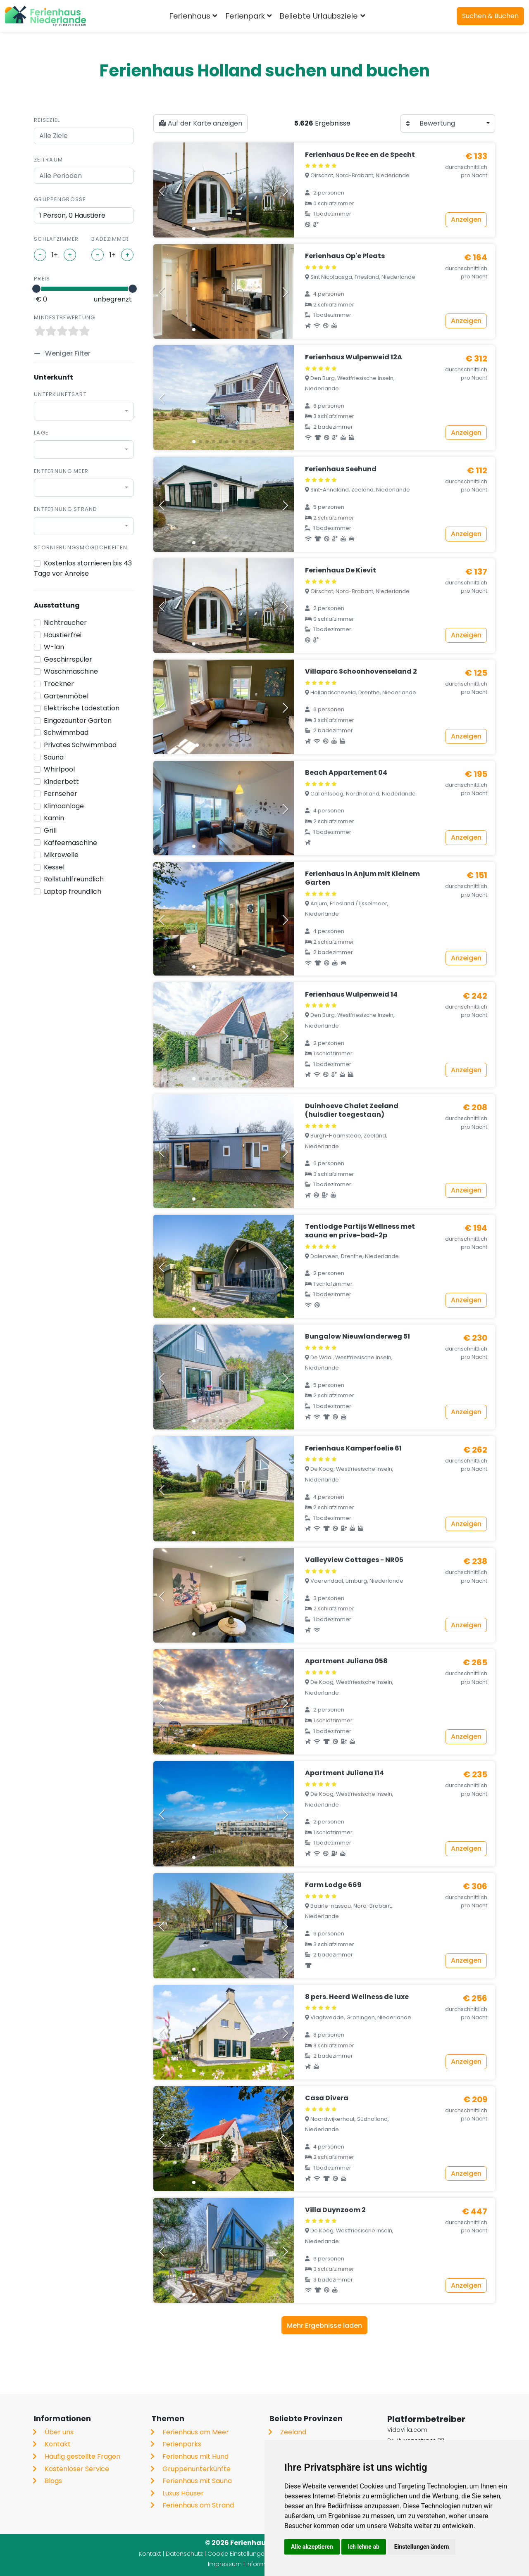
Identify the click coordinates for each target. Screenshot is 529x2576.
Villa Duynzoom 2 (335, 2210)
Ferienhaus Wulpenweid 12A (353, 357)
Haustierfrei (62, 635)
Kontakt (58, 2444)
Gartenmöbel (66, 696)
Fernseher (60, 793)
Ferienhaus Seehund (340, 469)
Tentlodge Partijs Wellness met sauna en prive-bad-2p (360, 1231)
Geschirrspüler (68, 659)
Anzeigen (466, 219)
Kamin (54, 818)
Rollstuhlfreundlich (74, 879)
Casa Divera (326, 2098)
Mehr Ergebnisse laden (324, 2325)
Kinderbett (61, 781)
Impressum (225, 2564)
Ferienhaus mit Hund (195, 2456)
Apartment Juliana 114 (344, 1773)
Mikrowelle (61, 854)
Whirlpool (59, 769)
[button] (193, 228)
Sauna (54, 757)
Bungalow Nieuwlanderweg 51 (357, 1336)
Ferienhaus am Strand (198, 2505)
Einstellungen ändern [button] (421, 2546)
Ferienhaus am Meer (195, 2432)
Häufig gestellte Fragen (82, 2456)
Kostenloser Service (77, 2469)
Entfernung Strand (66, 509)
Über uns (59, 2432)
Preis (42, 278)
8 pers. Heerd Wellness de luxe (357, 1996)
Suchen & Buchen (490, 16)
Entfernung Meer (61, 471)
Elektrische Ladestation (81, 708)
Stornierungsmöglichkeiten (80, 547)
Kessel (54, 867)
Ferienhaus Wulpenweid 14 (351, 994)
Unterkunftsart (60, 394)
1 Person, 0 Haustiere (72, 215)
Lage (41, 432)
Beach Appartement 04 (346, 772)
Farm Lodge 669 (333, 1885)
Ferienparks (181, 2444)
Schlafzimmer (56, 238)
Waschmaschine (71, 671)
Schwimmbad (66, 732)
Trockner (59, 684)
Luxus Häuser (183, 2493)
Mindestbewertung (64, 317)
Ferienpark (245, 16)
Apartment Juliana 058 (346, 1661)
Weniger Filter (67, 353)
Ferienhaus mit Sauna (197, 2481)
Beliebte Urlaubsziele (319, 16)
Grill (50, 830)
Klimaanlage (64, 806)
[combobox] (83, 411)
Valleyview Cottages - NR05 (354, 1560)
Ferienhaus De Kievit (340, 570)
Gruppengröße (60, 199)
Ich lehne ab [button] (363, 2546)
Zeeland (293, 2432)
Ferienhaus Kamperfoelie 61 (353, 1448)
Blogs (53, 2481)
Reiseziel (47, 119)
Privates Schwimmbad (80, 745)
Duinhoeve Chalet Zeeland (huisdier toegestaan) (351, 1110)
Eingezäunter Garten (78, 720)
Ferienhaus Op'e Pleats (345, 256)
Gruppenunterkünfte (196, 2469)
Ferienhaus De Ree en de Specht (360, 154)
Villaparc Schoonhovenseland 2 (361, 671)
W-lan (54, 647)
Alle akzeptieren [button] (312, 2546)
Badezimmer (110, 238)
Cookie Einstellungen (237, 2554)
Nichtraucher (65, 622)
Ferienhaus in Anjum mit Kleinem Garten (362, 878)
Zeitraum (48, 159)
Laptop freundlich (72, 891)
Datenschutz (184, 2554)
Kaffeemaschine (70, 843)
